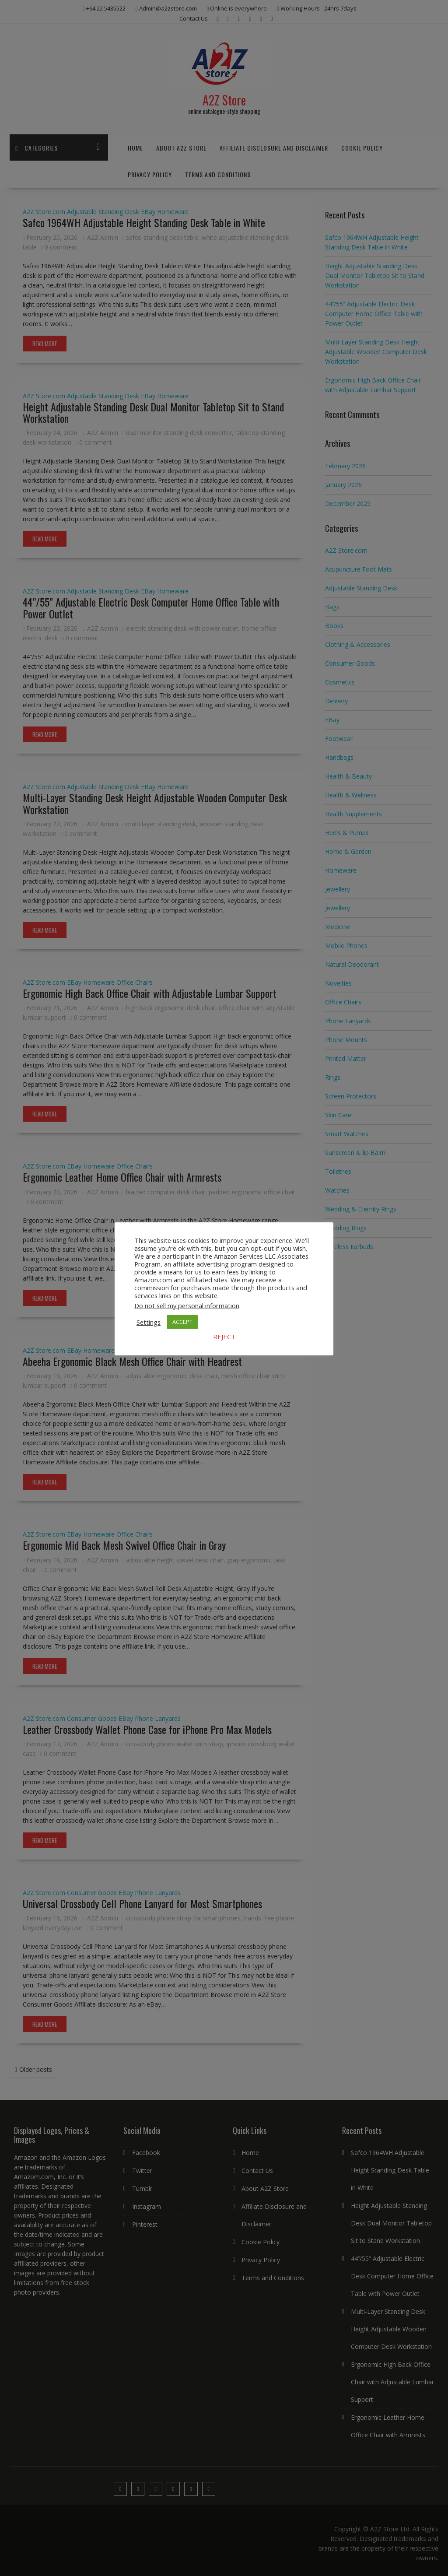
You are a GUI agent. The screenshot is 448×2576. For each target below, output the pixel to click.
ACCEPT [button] (182, 1322)
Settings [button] (148, 1322)
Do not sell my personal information (186, 1305)
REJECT (224, 1336)
